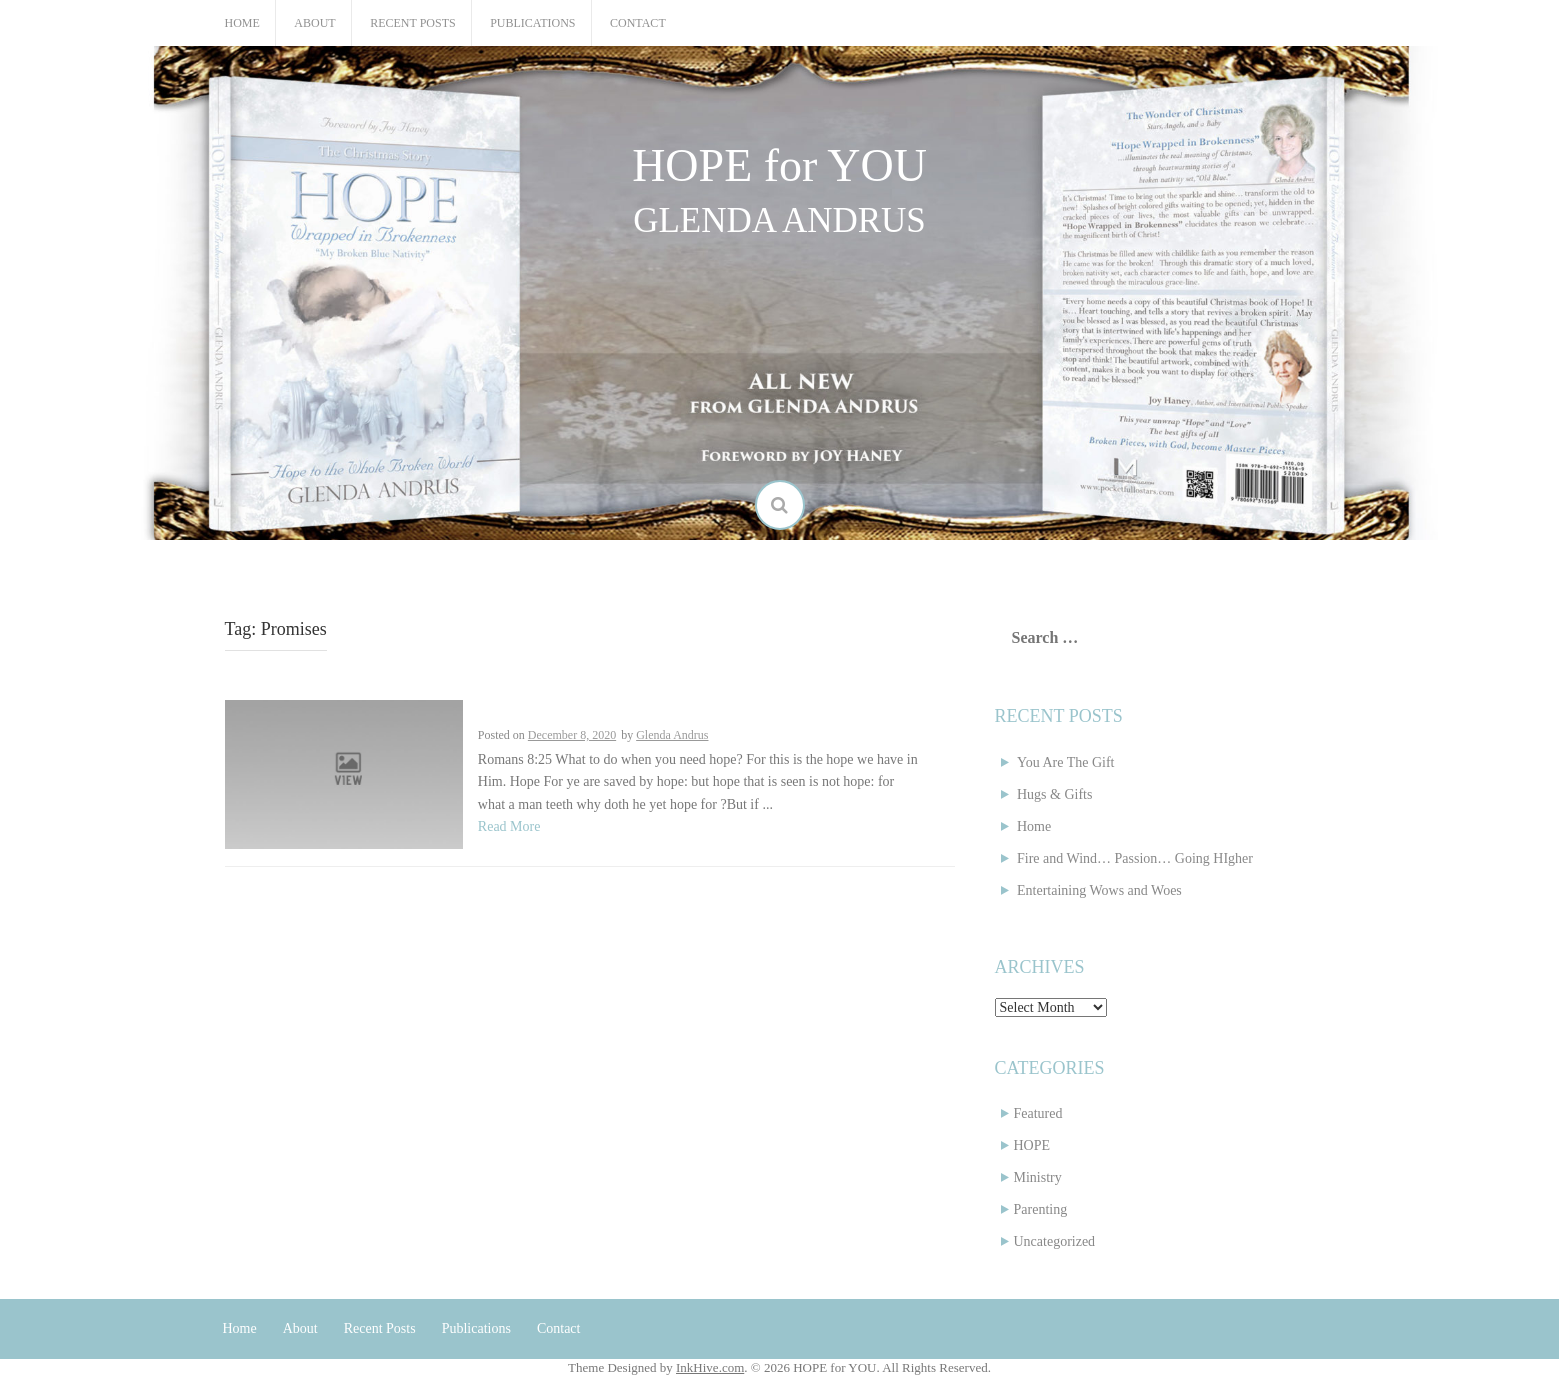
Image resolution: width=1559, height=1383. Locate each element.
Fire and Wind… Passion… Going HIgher (1135, 858)
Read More (509, 826)
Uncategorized (1055, 1241)
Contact (638, 23)
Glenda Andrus (672, 735)
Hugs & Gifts (1054, 794)
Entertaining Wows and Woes (1099, 890)
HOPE (1032, 1145)
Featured (1038, 1113)
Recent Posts (412, 23)
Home (242, 23)
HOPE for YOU (779, 165)
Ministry (1038, 1177)
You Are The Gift (1066, 762)
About (314, 23)
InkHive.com (710, 1367)
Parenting (1041, 1209)
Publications (532, 23)
